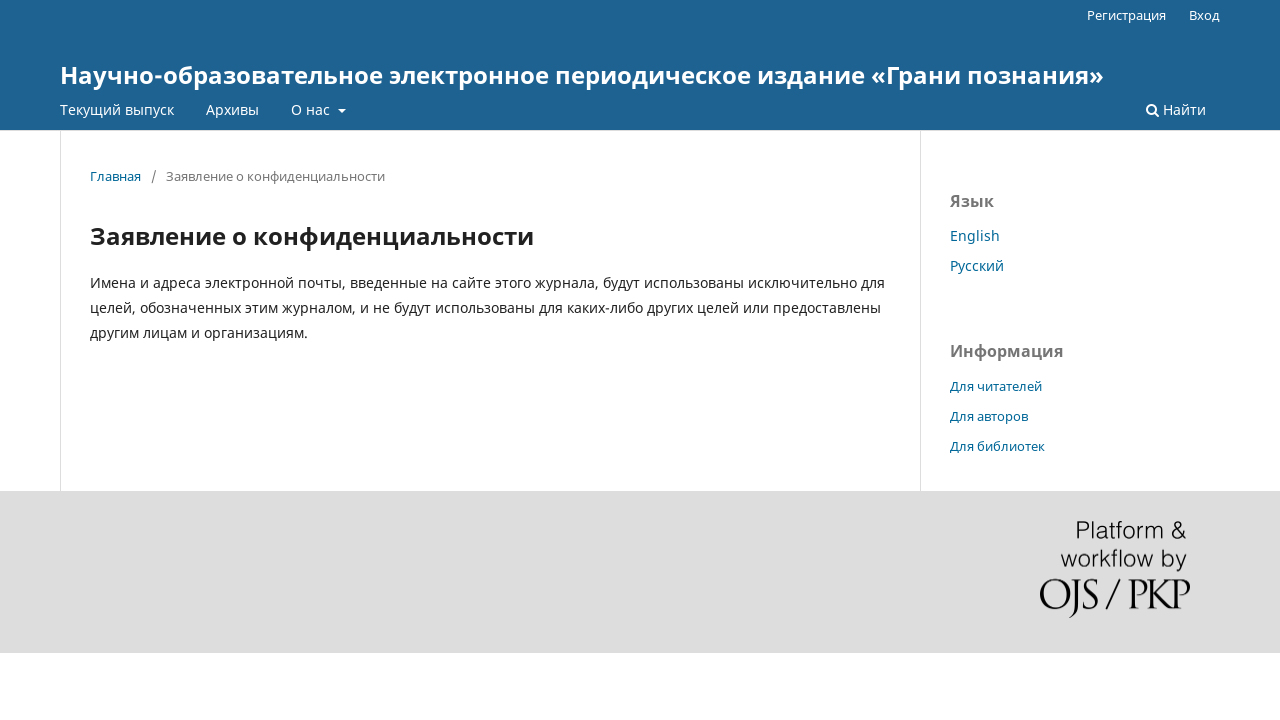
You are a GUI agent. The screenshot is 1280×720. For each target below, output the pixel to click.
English (975, 235)
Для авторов (989, 416)
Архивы (232, 109)
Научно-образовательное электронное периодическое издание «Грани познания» (582, 74)
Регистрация (1126, 15)
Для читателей (996, 386)
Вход (1204, 15)
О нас (312, 109)
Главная (115, 176)
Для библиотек (997, 446)
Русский (977, 265)
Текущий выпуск (117, 109)
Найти (1176, 109)
